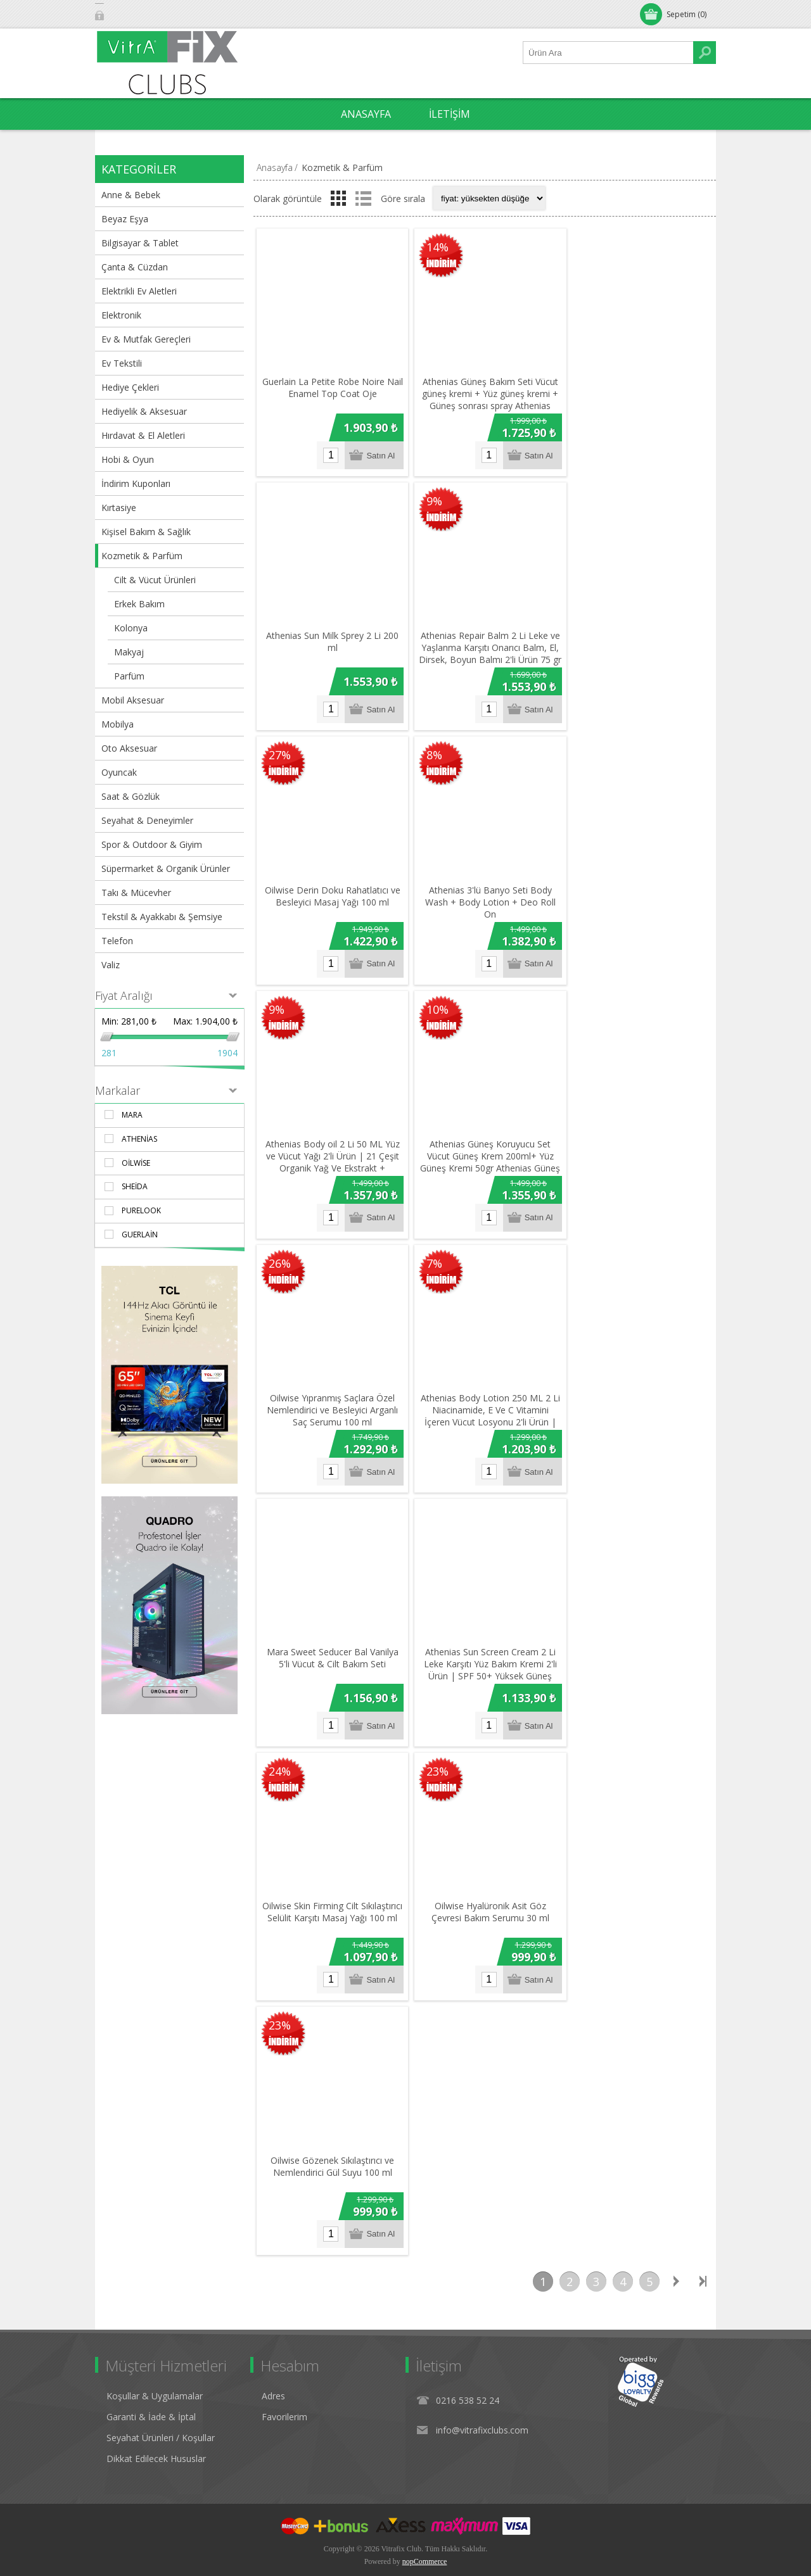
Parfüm (129, 676)
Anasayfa (275, 167)
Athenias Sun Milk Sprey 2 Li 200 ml (330, 635)
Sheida (135, 1186)
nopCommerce (424, 2533)
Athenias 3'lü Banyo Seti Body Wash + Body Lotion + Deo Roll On (484, 892)
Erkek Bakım (139, 604)
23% (434, 1750)
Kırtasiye (118, 508)
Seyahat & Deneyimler (147, 820)
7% (431, 1249)
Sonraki (676, 2253)
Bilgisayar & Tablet (140, 243)
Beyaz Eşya (124, 219)
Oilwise (136, 1163)
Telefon (117, 941)
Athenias (139, 1138)
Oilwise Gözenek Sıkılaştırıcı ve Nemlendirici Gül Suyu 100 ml (330, 2138)
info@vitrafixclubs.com (482, 2402)
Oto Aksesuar (129, 748)
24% (280, 1750)
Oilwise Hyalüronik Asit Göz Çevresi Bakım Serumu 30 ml (485, 1888)
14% (434, 247)
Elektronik (121, 315)
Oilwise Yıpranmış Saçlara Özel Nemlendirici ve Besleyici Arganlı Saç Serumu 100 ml (330, 1393)
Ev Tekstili (121, 363)
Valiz (110, 965)
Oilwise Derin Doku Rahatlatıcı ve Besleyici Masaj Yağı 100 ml (331, 886)
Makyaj (129, 652)
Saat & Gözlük (130, 796)
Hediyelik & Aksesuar (144, 411)
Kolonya (131, 628)
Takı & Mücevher (136, 893)
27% (280, 748)
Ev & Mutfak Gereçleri (146, 339)
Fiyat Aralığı (124, 995)
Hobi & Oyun (127, 459)
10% (434, 999)
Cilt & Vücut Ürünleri (155, 580)
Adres (273, 2367)
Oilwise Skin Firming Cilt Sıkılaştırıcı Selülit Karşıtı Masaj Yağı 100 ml (330, 1894)
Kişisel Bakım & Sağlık (146, 532)
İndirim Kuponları (135, 483)
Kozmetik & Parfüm (141, 556)
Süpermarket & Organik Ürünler (165, 868)
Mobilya (117, 724)
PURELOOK (141, 1210)
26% (280, 1249)
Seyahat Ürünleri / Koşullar (160, 2409)
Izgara (338, 198)
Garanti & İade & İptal (151, 2388)
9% (431, 498)
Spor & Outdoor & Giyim (151, 844)
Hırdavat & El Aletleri (143, 435)
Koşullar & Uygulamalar (154, 2367)
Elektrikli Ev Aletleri (139, 291)
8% (431, 748)
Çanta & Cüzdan (134, 267)
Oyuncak (119, 772)
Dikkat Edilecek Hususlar (156, 2430)
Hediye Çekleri (130, 387)
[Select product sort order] (489, 198)
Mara (132, 1114)
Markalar (117, 1090)
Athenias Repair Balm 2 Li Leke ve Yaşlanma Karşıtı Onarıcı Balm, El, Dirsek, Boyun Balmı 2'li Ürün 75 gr (485, 647)
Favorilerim (284, 2388)
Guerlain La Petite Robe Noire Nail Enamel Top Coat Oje (330, 385)
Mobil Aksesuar (132, 700)
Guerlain (140, 1234)
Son (703, 2253)
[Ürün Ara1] (608, 52)
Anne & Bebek (130, 195)
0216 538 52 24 (467, 2372)
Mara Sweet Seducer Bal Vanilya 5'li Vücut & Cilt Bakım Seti (331, 1638)
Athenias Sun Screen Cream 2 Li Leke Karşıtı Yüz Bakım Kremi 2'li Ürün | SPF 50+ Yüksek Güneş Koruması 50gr (484, 1650)
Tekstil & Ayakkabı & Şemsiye (161, 917)
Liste (363, 198)
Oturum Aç (129, 14)
